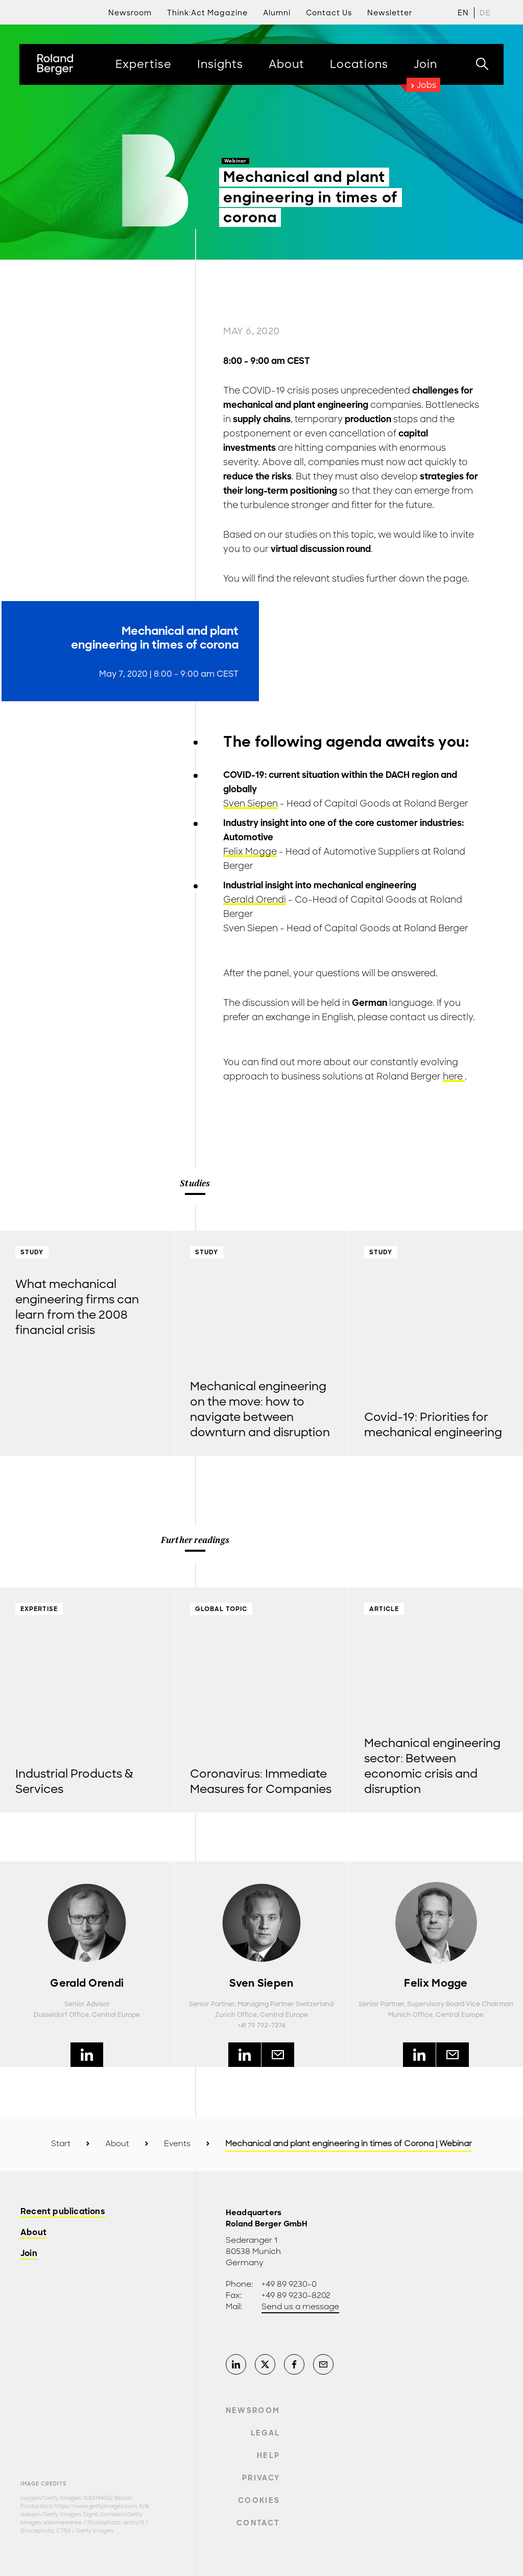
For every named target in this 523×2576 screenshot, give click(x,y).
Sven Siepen (250, 803)
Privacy (261, 2477)
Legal (265, 2432)
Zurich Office (236, 2015)
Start (60, 2143)
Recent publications (62, 2212)
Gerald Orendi (254, 899)
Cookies (259, 2500)
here (454, 1076)
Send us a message (300, 2307)
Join (28, 2254)
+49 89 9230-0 (289, 2284)
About (117, 2143)
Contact (258, 2522)
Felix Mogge (250, 851)
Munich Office (410, 2015)
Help (268, 2455)
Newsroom (253, 2410)
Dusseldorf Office (61, 2015)
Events (177, 2143)
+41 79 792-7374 (261, 2025)
